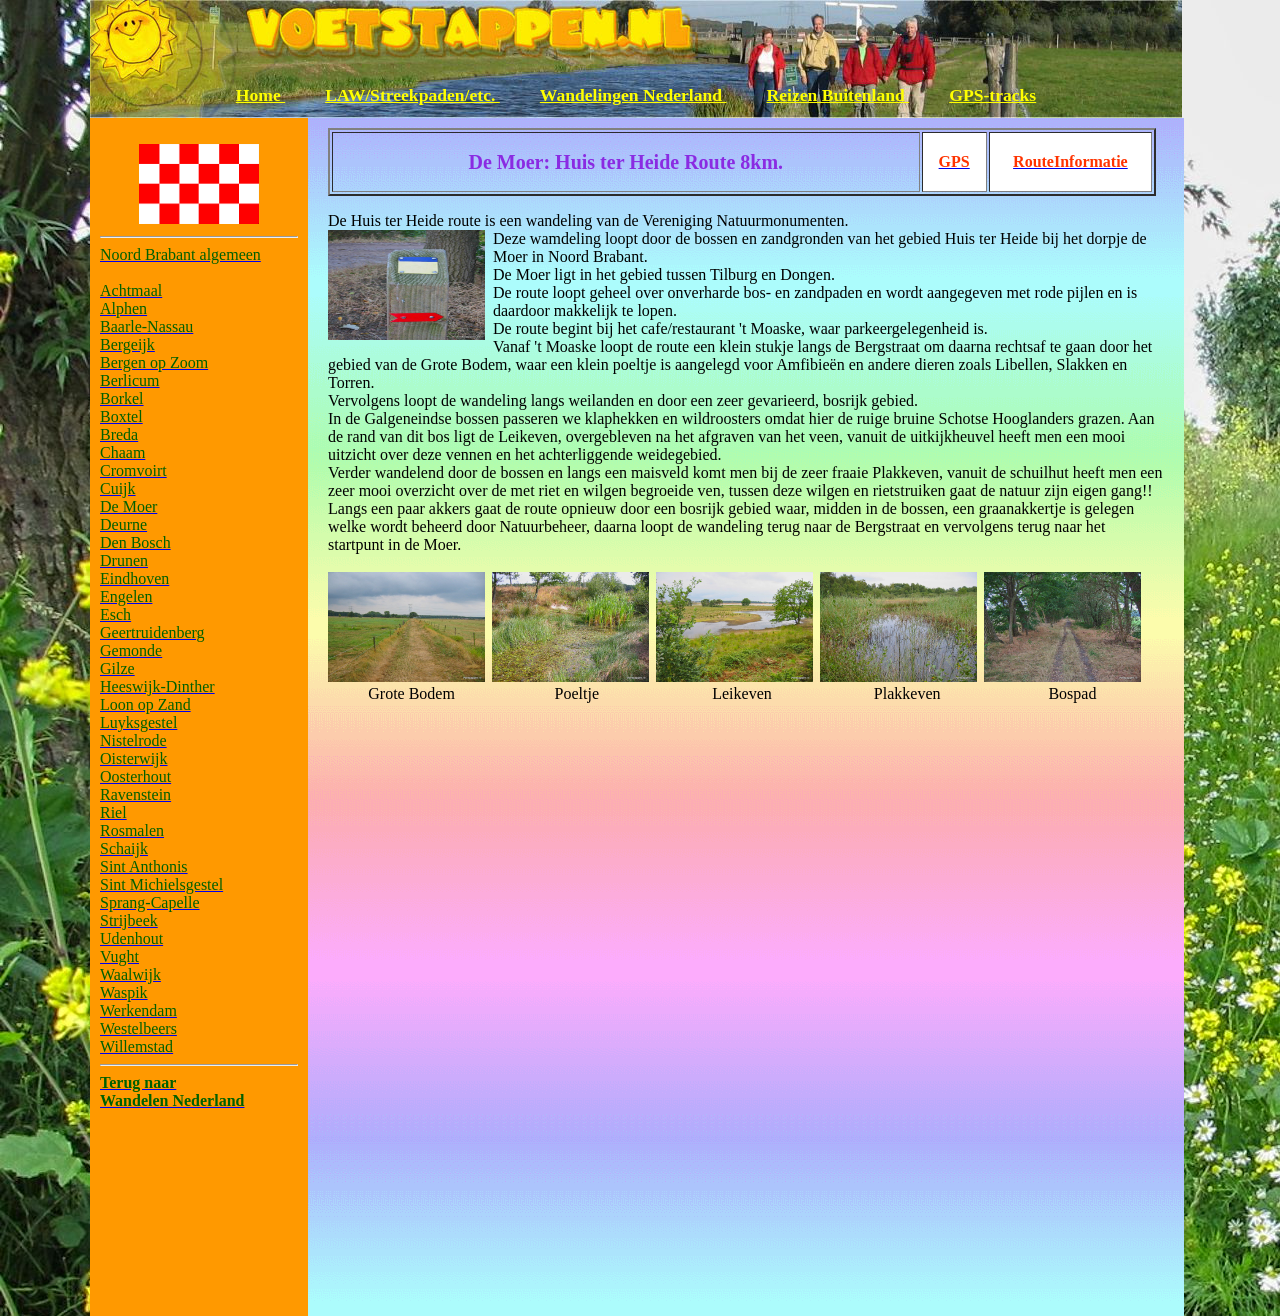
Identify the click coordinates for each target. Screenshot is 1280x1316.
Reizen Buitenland (838, 95)
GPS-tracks (992, 95)
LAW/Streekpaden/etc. (412, 95)
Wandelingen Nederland (633, 95)
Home (260, 95)
